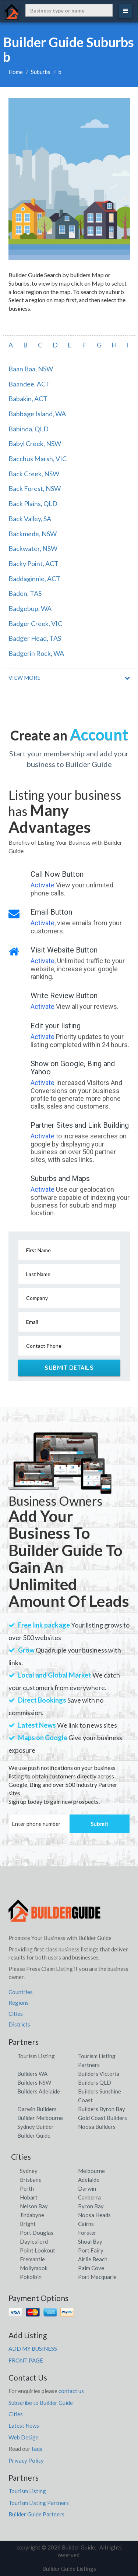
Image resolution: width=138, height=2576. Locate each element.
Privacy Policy (26, 2460)
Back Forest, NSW (34, 488)
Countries (20, 1992)
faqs (37, 2448)
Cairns (86, 2223)
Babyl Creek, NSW (34, 443)
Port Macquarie (97, 2276)
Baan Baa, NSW (30, 369)
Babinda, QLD (28, 429)
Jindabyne (32, 2215)
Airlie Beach (92, 2259)
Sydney (29, 2170)
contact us (71, 2391)
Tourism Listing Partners (38, 2502)
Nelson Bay (34, 2206)
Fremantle (32, 2259)
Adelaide (88, 2179)
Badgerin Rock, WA (36, 653)
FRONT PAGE (25, 2360)
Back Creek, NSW (33, 474)
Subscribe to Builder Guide (40, 2402)
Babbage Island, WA (37, 414)
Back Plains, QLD (32, 503)
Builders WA (32, 2073)
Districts (19, 2024)
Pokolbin (31, 2276)
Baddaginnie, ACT (34, 579)
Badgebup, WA (30, 608)
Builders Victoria (98, 2073)
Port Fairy (90, 2250)
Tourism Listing (36, 2056)
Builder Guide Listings (69, 2568)
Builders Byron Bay (101, 2109)
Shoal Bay (90, 2241)
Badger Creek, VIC (35, 623)
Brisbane (31, 2179)
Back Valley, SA (29, 519)
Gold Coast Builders (102, 2117)
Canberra (89, 2197)
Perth (27, 2188)
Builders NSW (34, 2082)
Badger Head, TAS (34, 638)
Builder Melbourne (40, 2117)
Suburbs (40, 71)
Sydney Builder (35, 2126)
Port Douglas (36, 2232)
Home (15, 71)
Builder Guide (33, 2135)
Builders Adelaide (38, 2091)
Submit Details (69, 1367)
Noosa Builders (97, 2126)
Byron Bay (91, 2206)
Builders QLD (94, 2082)
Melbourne (91, 2170)
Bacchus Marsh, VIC (37, 459)
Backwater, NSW (32, 548)
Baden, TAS (25, 593)
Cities (15, 2013)
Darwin (87, 2188)
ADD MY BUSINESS (32, 2348)
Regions (18, 2002)
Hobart (29, 2197)
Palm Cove (91, 2268)
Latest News (23, 2425)
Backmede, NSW (32, 534)
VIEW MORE (24, 677)
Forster (87, 2232)
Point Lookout (37, 2250)
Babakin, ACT (27, 399)
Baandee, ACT (29, 384)
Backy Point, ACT (33, 563)
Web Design (23, 2437)
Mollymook (33, 2268)
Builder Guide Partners (36, 2514)
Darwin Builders (37, 2109)
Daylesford (34, 2241)
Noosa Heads (94, 2215)
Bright (28, 2223)
